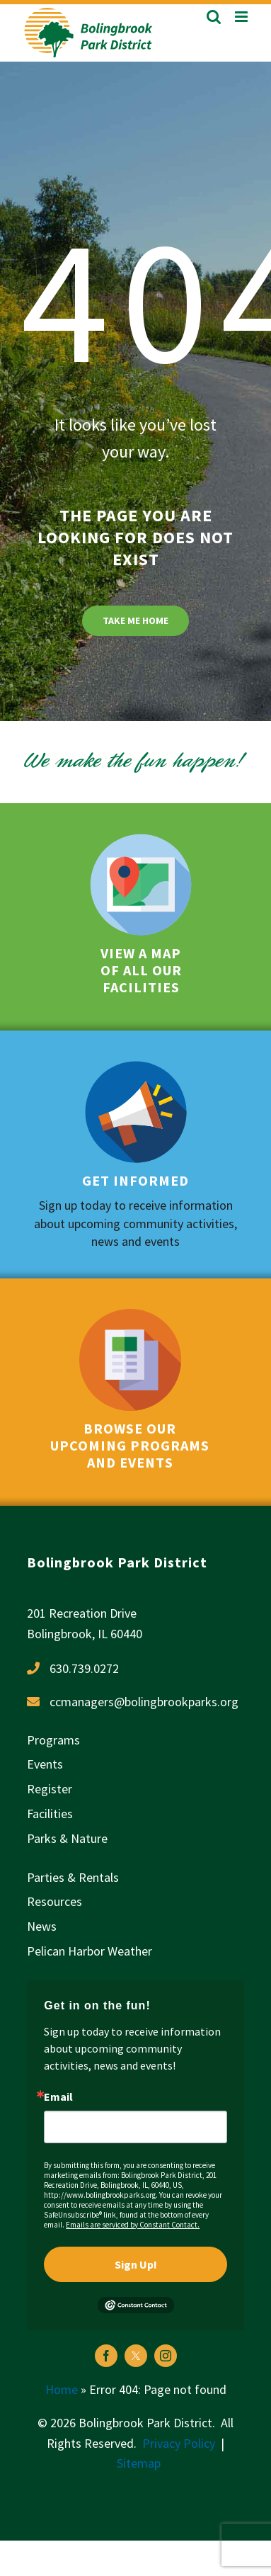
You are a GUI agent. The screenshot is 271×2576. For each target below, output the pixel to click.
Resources (54, 1901)
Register (49, 1789)
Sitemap (139, 2463)
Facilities (50, 1813)
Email (58, 2096)
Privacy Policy (178, 2443)
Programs (53, 1740)
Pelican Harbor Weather (89, 1951)
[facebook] (106, 2355)
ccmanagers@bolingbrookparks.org (144, 1701)
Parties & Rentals (73, 1877)
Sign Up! (136, 2264)
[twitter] (136, 2355)
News (42, 1926)
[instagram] (165, 2355)
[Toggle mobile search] (214, 16)
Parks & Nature (67, 1838)
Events (45, 1764)
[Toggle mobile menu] (242, 16)
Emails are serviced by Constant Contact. (133, 2225)
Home (61, 2389)
